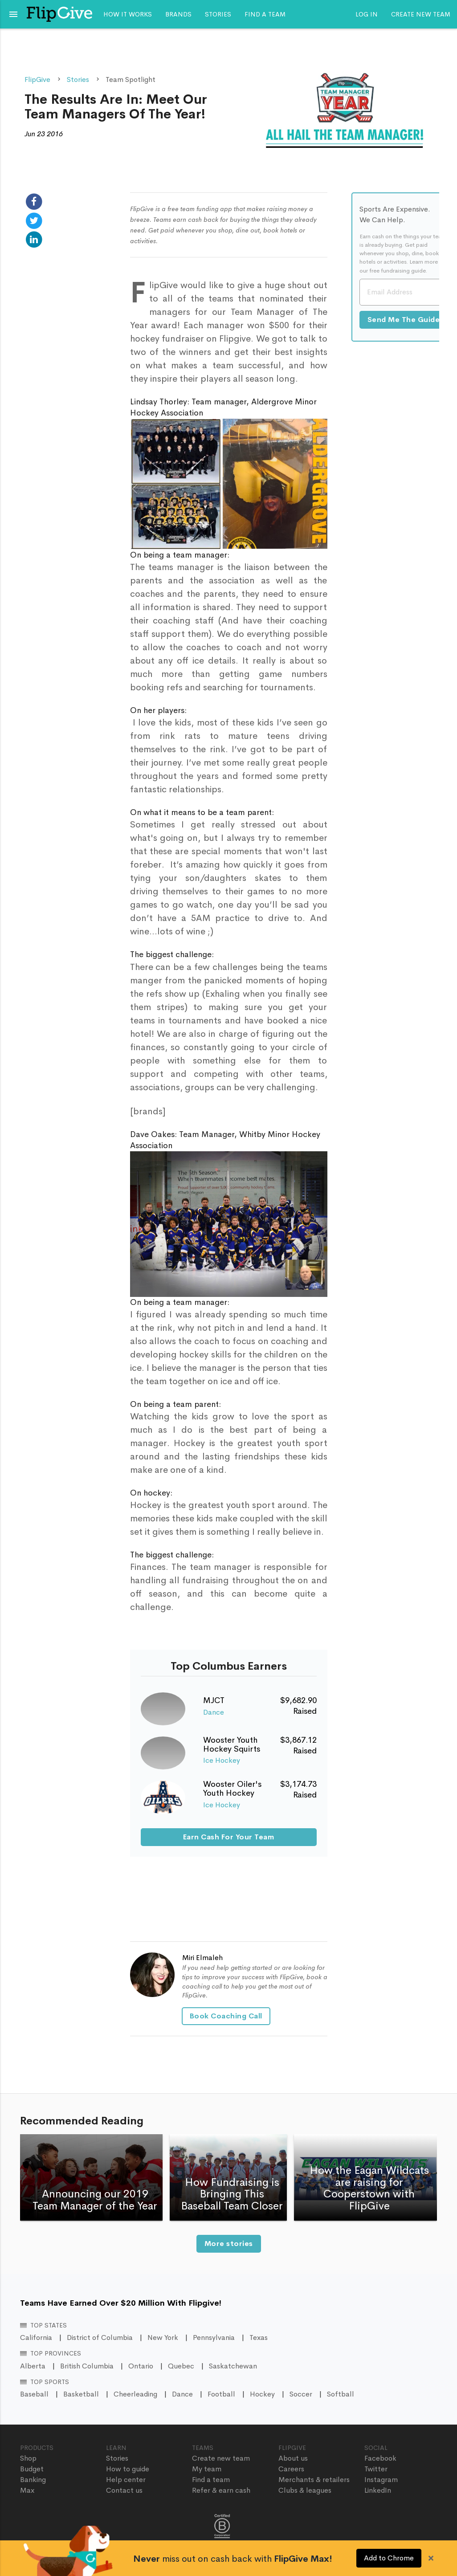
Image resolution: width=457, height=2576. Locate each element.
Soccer (301, 2394)
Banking (33, 2479)
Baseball (34, 2394)
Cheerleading (135, 2394)
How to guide (127, 2469)
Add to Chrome (389, 2558)
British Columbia (87, 2366)
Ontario (140, 2366)
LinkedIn (377, 2490)
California (36, 2337)
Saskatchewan (233, 2366)
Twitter (376, 2469)
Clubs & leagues (304, 2490)
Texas (258, 2337)
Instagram (381, 2479)
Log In (366, 14)
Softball (340, 2394)
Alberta (32, 2366)
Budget (32, 2469)
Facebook (380, 2458)
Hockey (262, 2394)
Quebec (181, 2366)
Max (27, 2490)
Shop (28, 2458)
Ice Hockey (221, 1760)
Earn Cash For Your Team (228, 1837)
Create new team (420, 14)
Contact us (124, 2490)
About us (293, 2458)
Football (221, 2394)
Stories (218, 14)
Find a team (265, 14)
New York (162, 2337)
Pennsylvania (214, 2337)
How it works (127, 14)
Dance (213, 1712)
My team (206, 2469)
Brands (178, 14)
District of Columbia (100, 2337)
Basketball (81, 2394)
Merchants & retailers (314, 2479)
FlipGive (37, 79)
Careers (291, 2469)
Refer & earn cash (221, 2490)
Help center (126, 2479)
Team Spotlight (130, 79)
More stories (228, 2243)
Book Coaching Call (226, 2016)
